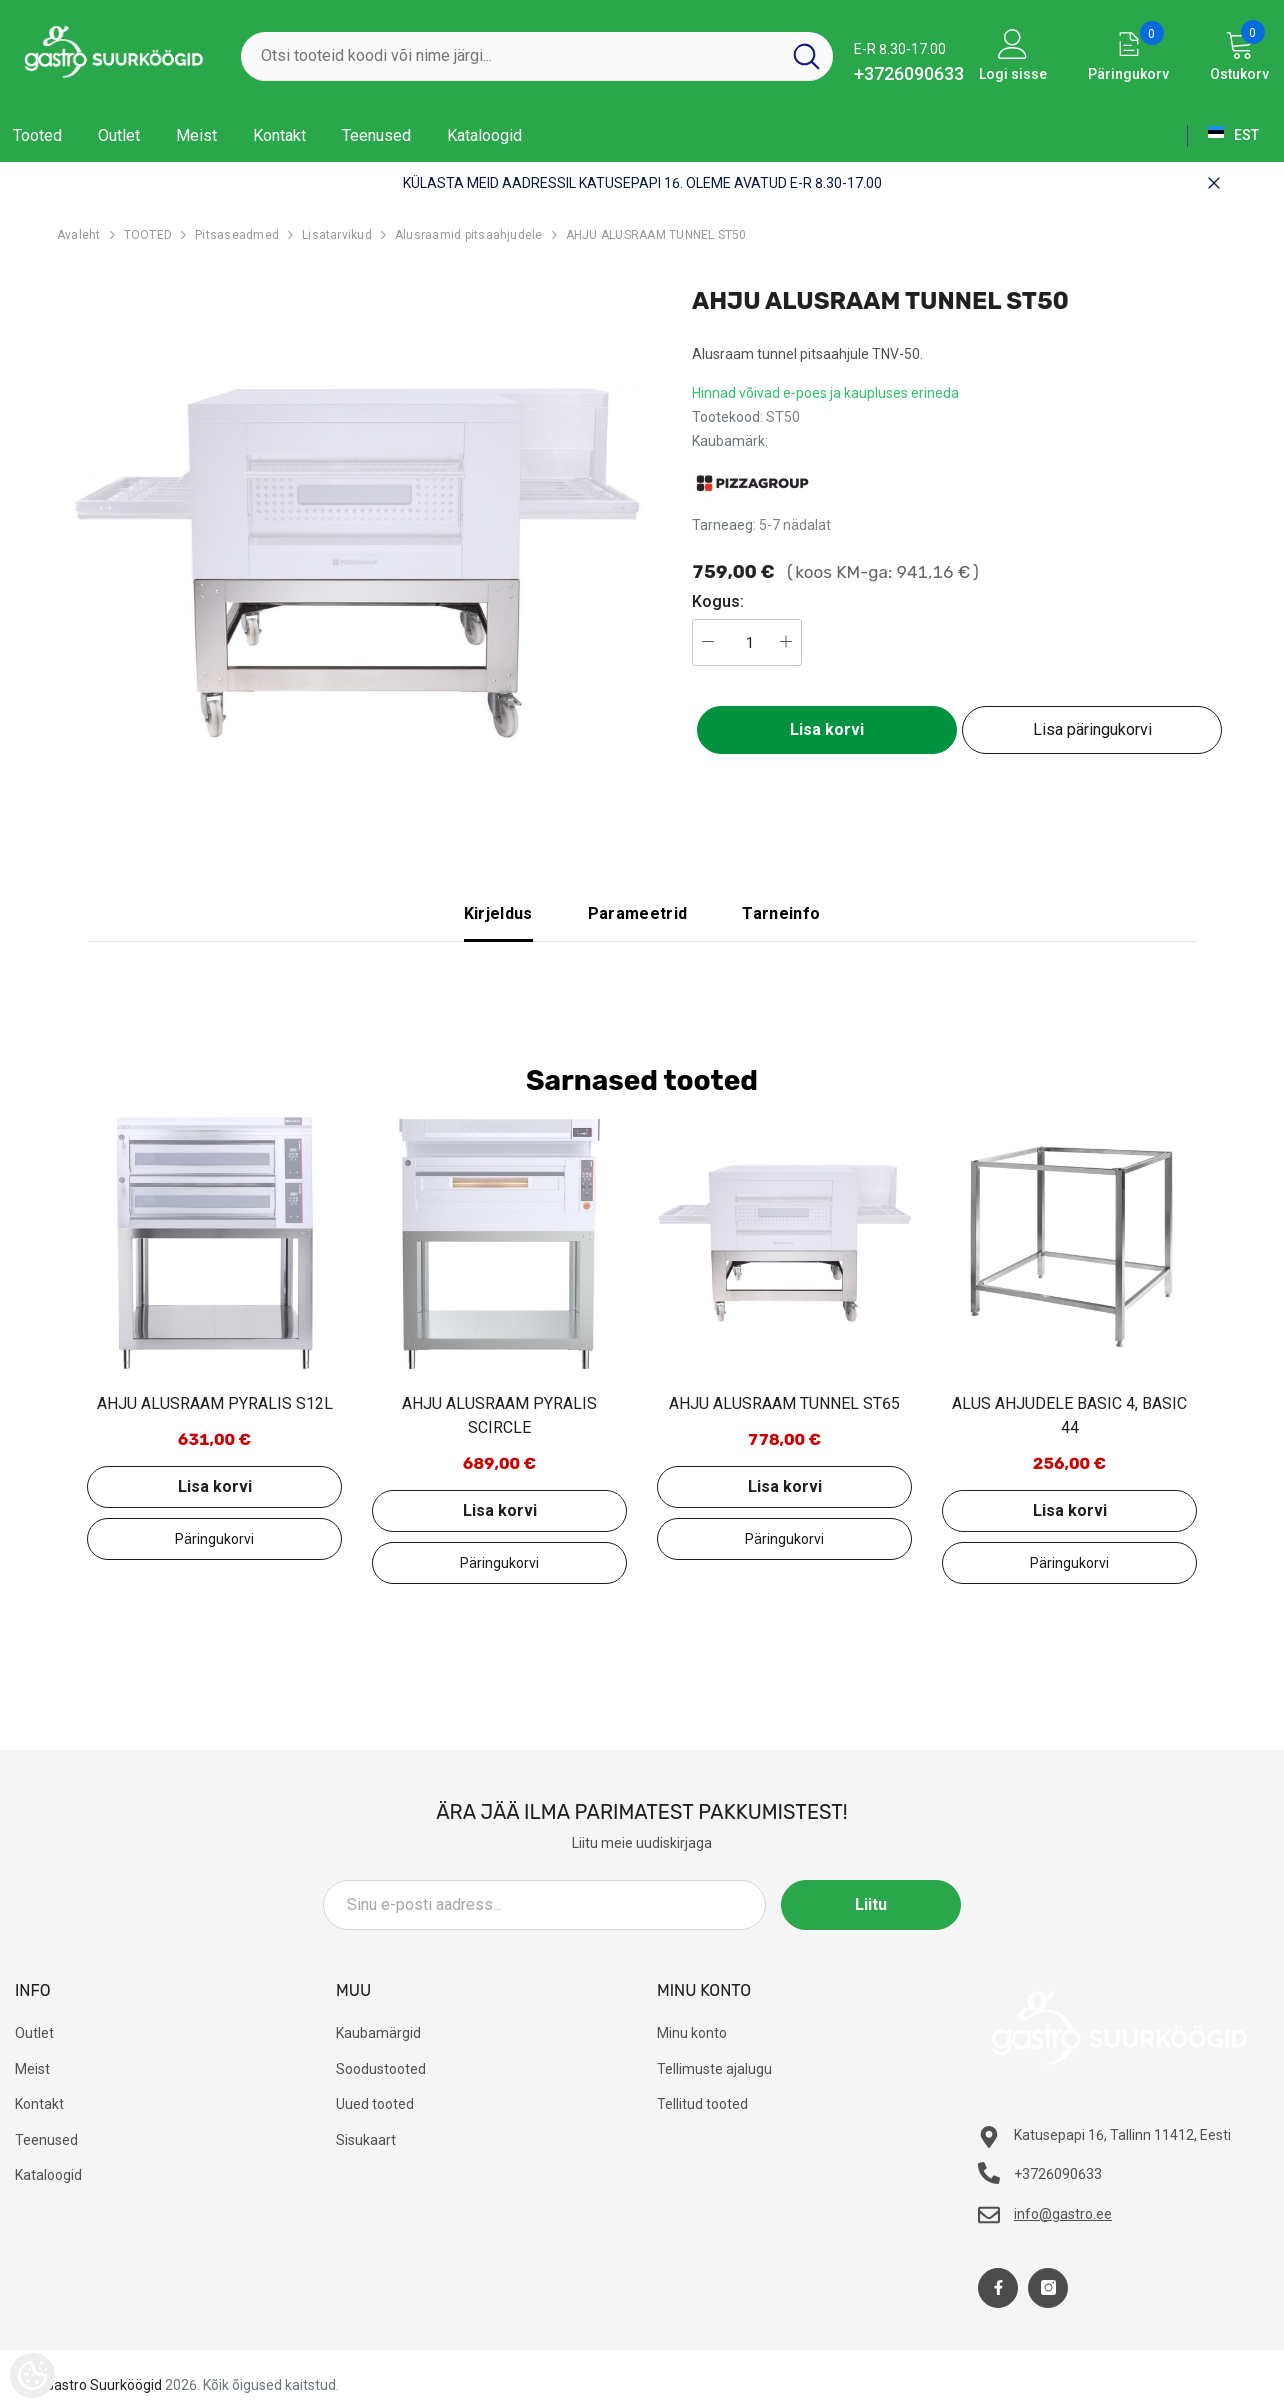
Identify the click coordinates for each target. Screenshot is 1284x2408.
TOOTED (148, 235)
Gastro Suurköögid (103, 2385)
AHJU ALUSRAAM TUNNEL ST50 (656, 235)
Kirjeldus (498, 913)
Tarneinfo (781, 913)
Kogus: (718, 601)
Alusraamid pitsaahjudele (469, 235)
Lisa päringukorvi (1092, 729)
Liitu (871, 1904)
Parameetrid (638, 913)
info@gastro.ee (1063, 2214)
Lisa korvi (827, 729)
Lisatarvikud (337, 235)
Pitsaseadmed (237, 235)
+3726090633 (909, 73)
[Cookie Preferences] (32, 2375)
